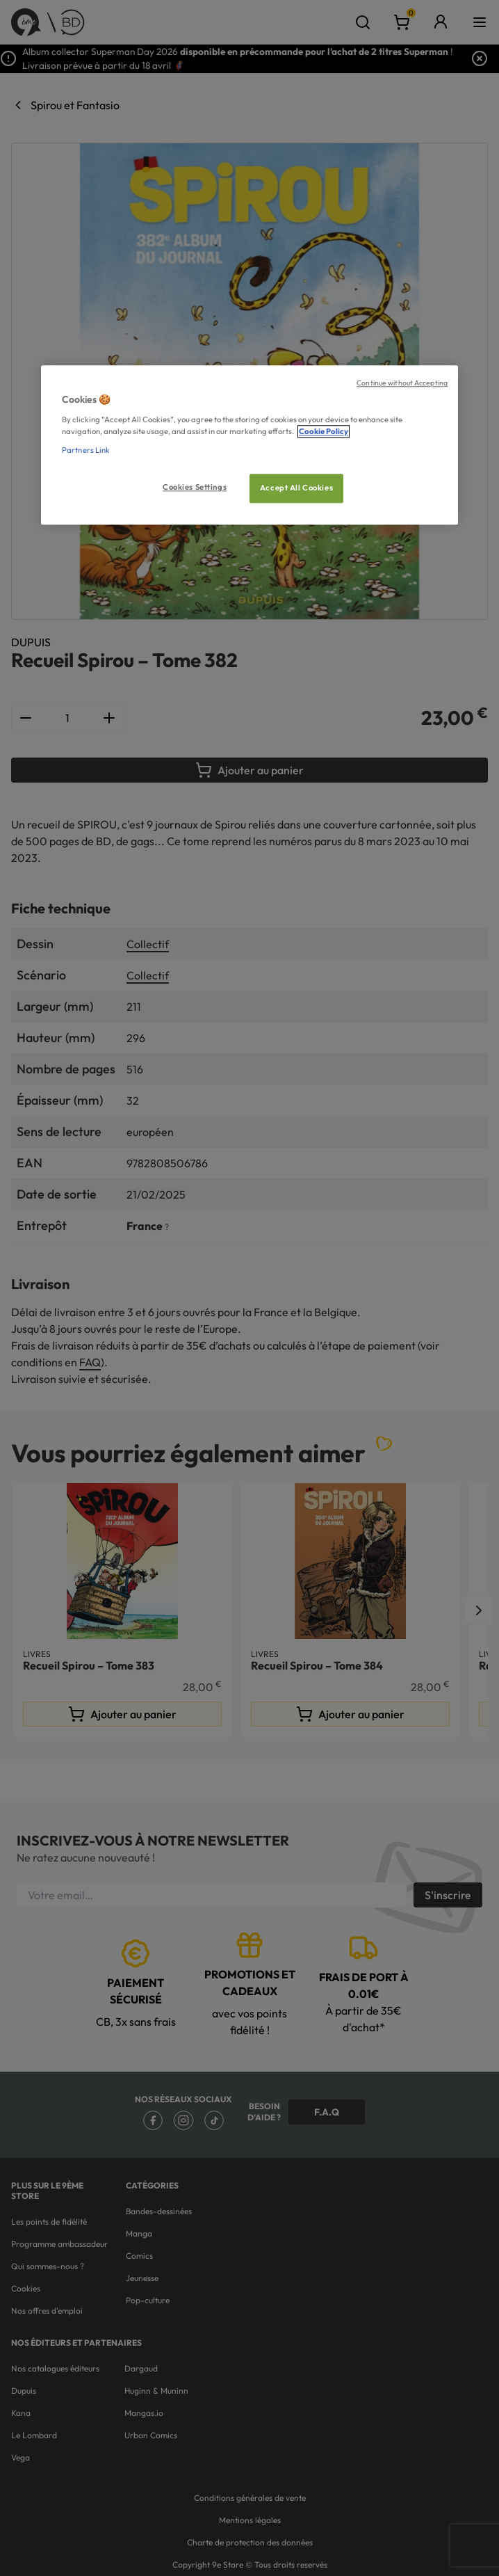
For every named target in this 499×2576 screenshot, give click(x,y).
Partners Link (86, 450)
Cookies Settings (195, 487)
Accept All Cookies (296, 488)
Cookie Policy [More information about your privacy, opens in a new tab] (323, 431)
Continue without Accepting (402, 383)
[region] (249, 445)
